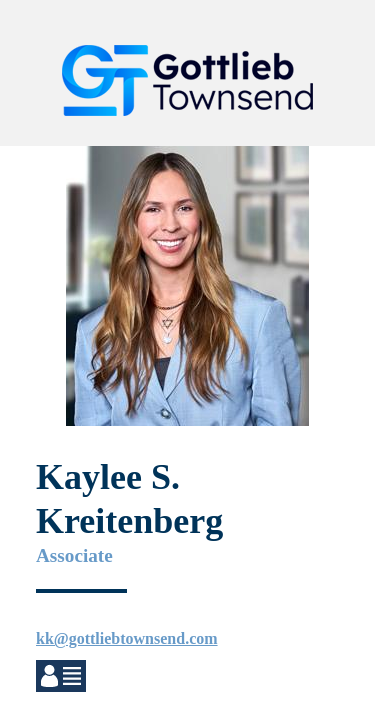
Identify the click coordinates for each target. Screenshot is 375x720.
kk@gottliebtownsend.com (127, 638)
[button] (331, 35)
